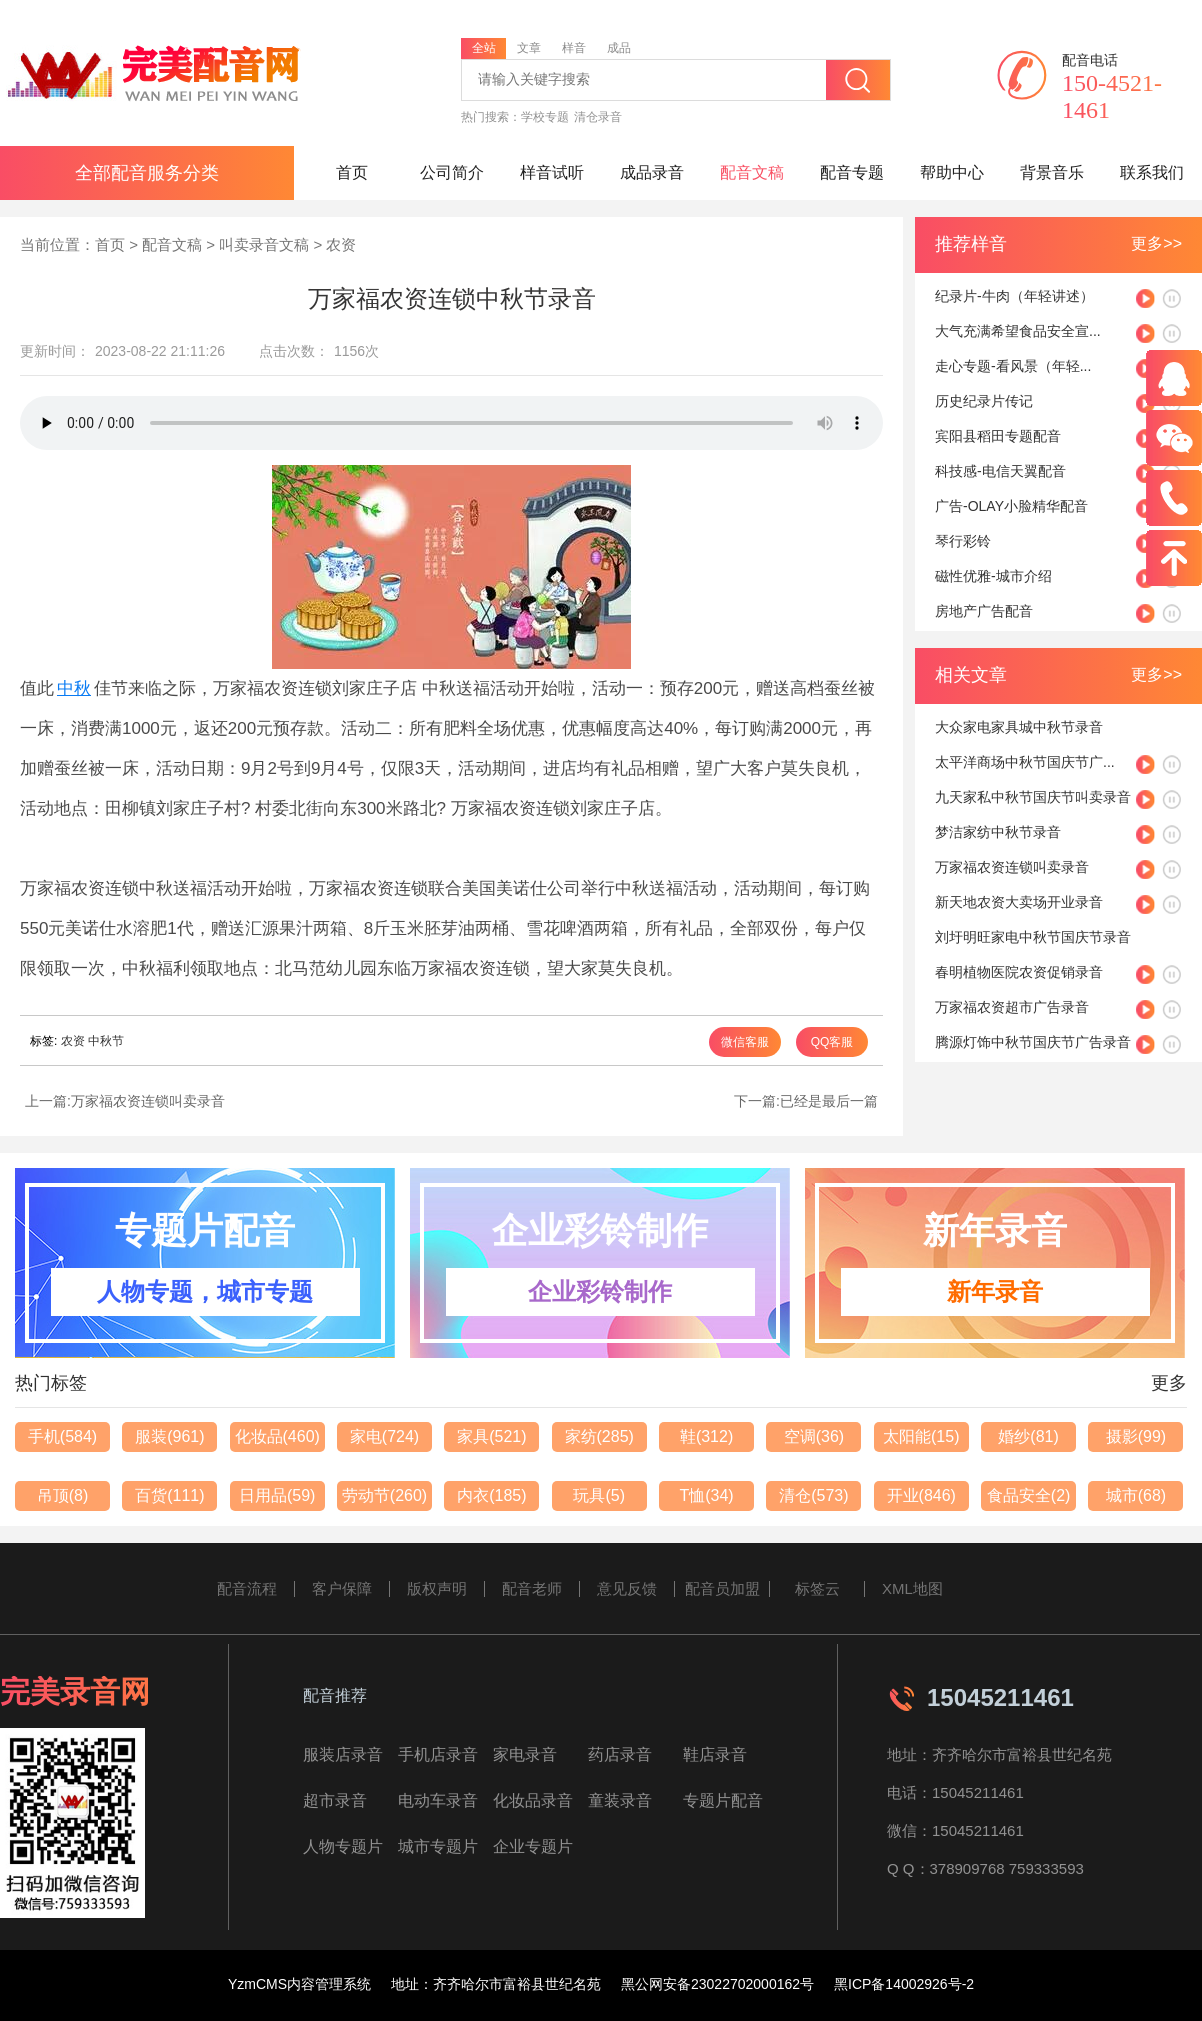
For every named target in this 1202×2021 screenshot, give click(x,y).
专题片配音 (723, 1800)
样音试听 (552, 172)
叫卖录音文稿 (264, 244)
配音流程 (247, 1588)
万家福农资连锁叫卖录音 (148, 1101)
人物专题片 (343, 1846)
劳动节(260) (384, 1495)
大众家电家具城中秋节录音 (1019, 727)
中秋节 (106, 1041)
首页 (352, 172)
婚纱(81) (1028, 1436)
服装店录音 (343, 1754)
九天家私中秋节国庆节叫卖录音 (1033, 797)
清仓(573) (813, 1495)
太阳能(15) (921, 1436)
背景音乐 (1052, 172)
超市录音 (335, 1800)
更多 (1169, 1383)
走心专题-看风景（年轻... (1013, 366)
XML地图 (912, 1588)
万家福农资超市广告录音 (1012, 1007)
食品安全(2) (1029, 1495)
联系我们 (1152, 172)
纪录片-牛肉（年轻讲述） (1014, 296)
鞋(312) (706, 1436)
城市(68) (1136, 1495)
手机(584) (62, 1436)
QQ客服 (832, 1042)
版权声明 (437, 1588)
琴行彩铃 (963, 541)
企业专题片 (533, 1846)
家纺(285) (599, 1436)
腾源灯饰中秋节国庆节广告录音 (1033, 1042)
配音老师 (532, 1588)
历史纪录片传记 (984, 401)
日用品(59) (277, 1495)
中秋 (74, 688)
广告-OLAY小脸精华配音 (1011, 506)
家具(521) (491, 1436)
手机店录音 (438, 1754)
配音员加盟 (722, 1588)
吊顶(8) (63, 1495)
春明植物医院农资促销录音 (1019, 972)
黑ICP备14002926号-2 (904, 1984)
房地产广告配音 (984, 611)
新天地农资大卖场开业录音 (1019, 902)
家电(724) (384, 1436)
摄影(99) (1136, 1436)
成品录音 (652, 172)
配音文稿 (752, 172)
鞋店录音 (715, 1754)
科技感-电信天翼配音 (1000, 471)
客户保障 (342, 1588)
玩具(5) (599, 1495)
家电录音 (525, 1754)
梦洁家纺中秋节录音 (998, 832)
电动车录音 (438, 1800)
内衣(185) (491, 1495)
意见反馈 (627, 1588)
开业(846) (921, 1495)
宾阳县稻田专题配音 (998, 436)
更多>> (1156, 243)
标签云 (817, 1588)
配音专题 (852, 172)
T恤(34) (706, 1495)
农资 (341, 244)
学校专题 (545, 117)
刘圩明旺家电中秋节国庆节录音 (1033, 937)
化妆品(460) (277, 1436)
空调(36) (814, 1436)
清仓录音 (598, 117)
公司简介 (452, 172)
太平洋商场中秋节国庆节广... (1025, 762)
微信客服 (745, 1042)
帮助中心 (952, 172)
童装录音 (620, 1800)
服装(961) (169, 1436)
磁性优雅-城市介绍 (993, 576)
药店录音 (620, 1754)
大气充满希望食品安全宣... (1018, 331)
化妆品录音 (533, 1800)
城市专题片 (438, 1846)
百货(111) (169, 1495)
